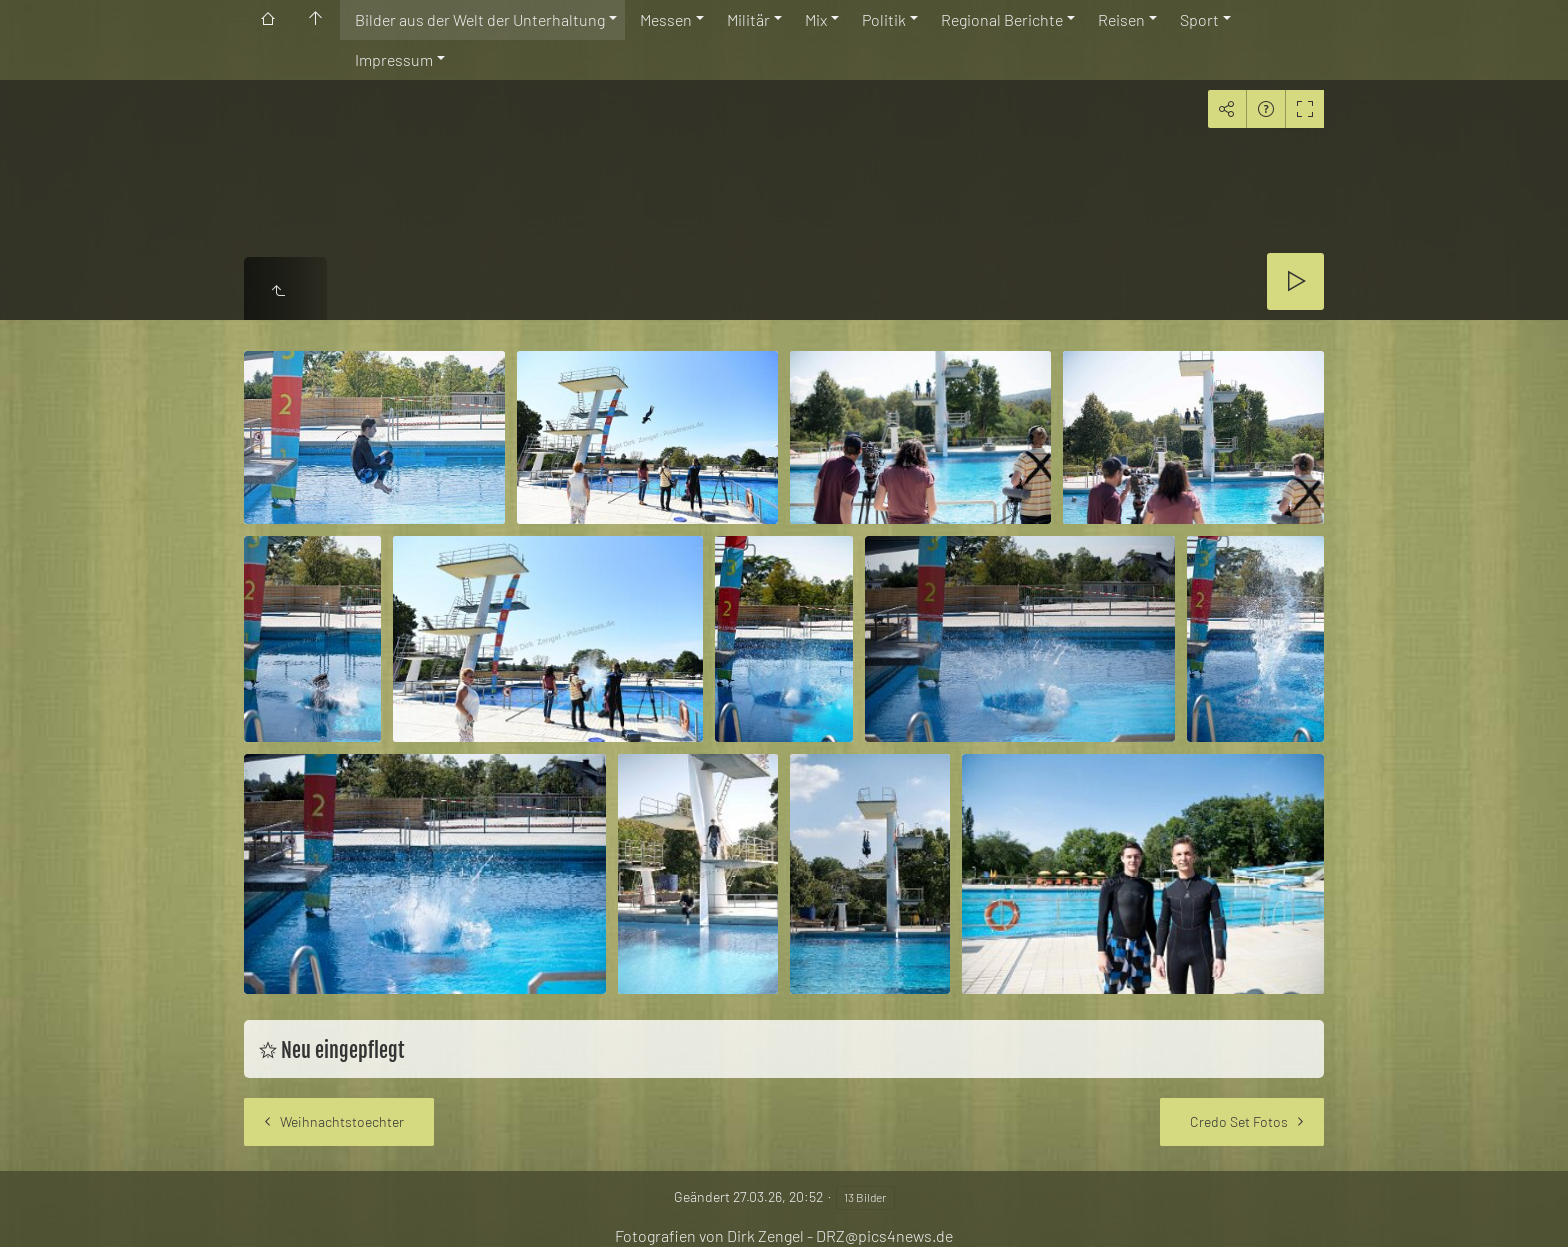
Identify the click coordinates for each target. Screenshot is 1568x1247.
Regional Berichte (1002, 19)
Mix (816, 19)
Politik (884, 19)
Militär (748, 19)
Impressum (394, 59)
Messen (666, 19)
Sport (1199, 19)
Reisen (1121, 19)
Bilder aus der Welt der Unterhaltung (480, 19)
